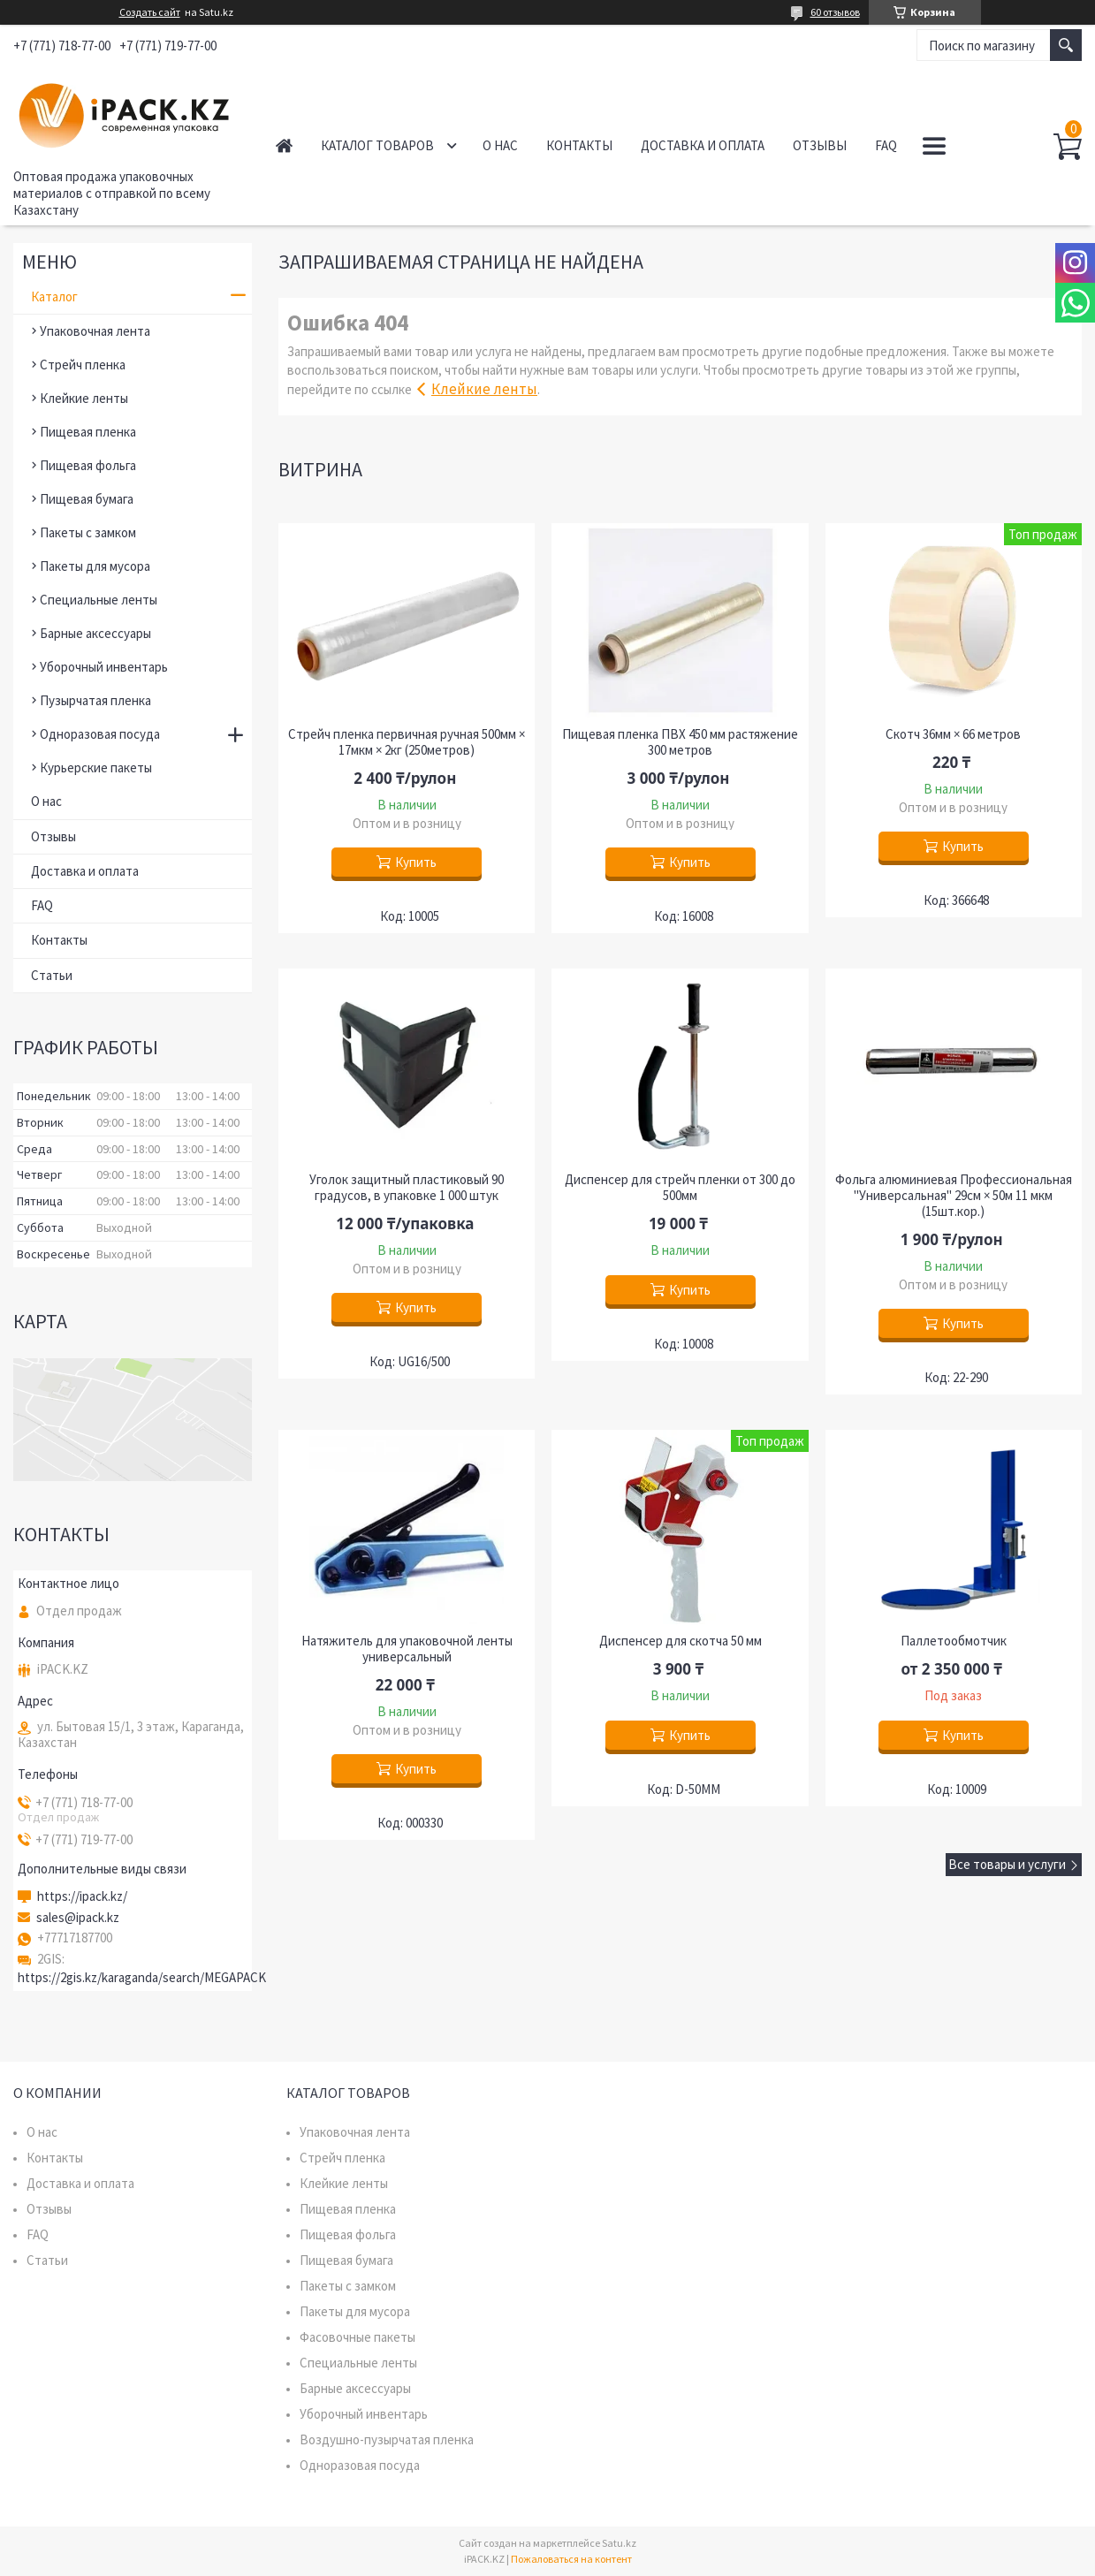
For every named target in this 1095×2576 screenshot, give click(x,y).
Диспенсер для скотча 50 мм (680, 1641)
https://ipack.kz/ (82, 1896)
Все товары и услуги (1007, 1864)
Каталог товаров (377, 145)
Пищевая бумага (86, 498)
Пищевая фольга (88, 465)
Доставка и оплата (702, 145)
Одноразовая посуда (100, 734)
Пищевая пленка (88, 431)
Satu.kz (619, 2542)
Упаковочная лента (95, 331)
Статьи (51, 975)
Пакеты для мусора (95, 566)
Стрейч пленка (82, 364)
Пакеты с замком (88, 532)
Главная (284, 145)
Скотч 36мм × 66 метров (953, 734)
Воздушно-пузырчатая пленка (387, 2439)
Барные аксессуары (95, 633)
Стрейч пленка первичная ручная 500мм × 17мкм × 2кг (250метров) (406, 742)
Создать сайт (149, 12)
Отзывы (820, 145)
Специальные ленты (98, 599)
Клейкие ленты (484, 389)
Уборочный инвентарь (104, 666)
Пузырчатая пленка (95, 700)
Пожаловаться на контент (571, 2558)
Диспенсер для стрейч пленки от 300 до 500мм (680, 1188)
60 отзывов (835, 12)
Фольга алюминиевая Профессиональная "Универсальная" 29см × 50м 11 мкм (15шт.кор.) (953, 1196)
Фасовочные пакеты (357, 2337)
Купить (416, 862)
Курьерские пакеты (96, 767)
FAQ (886, 145)
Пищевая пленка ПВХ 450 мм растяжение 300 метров (680, 742)
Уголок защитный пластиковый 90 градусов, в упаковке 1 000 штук (406, 1188)
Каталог (54, 296)
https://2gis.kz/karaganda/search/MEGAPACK (142, 1977)
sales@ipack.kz (77, 1918)
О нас (500, 145)
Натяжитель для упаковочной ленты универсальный (407, 1649)
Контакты (579, 145)
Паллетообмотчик (954, 1641)
